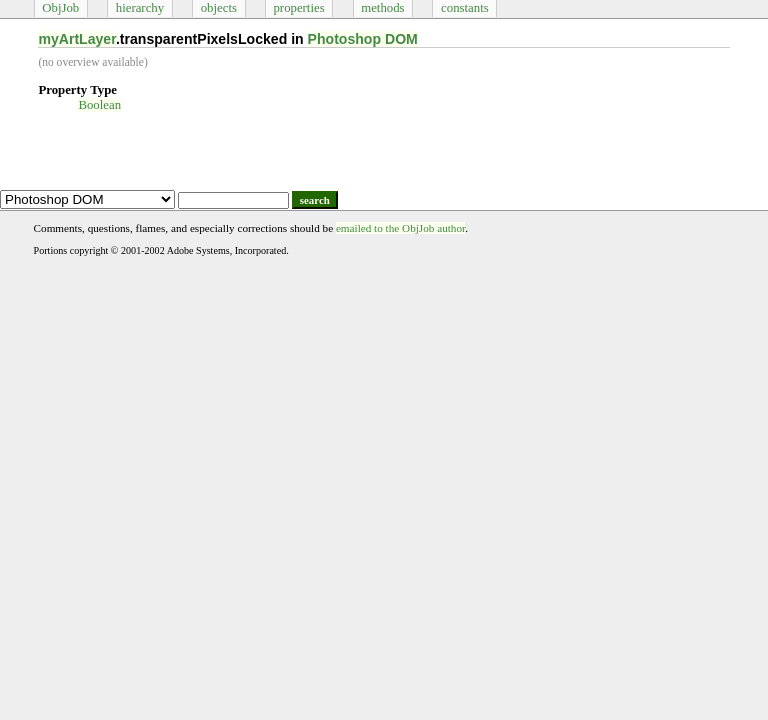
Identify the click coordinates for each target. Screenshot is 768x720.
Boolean (99, 105)
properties (298, 8)
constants (465, 8)
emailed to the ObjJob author (400, 228)
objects (219, 8)
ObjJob (60, 8)
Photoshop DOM (363, 39)
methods (382, 8)
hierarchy (140, 8)
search (315, 200)
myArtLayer (76, 39)
